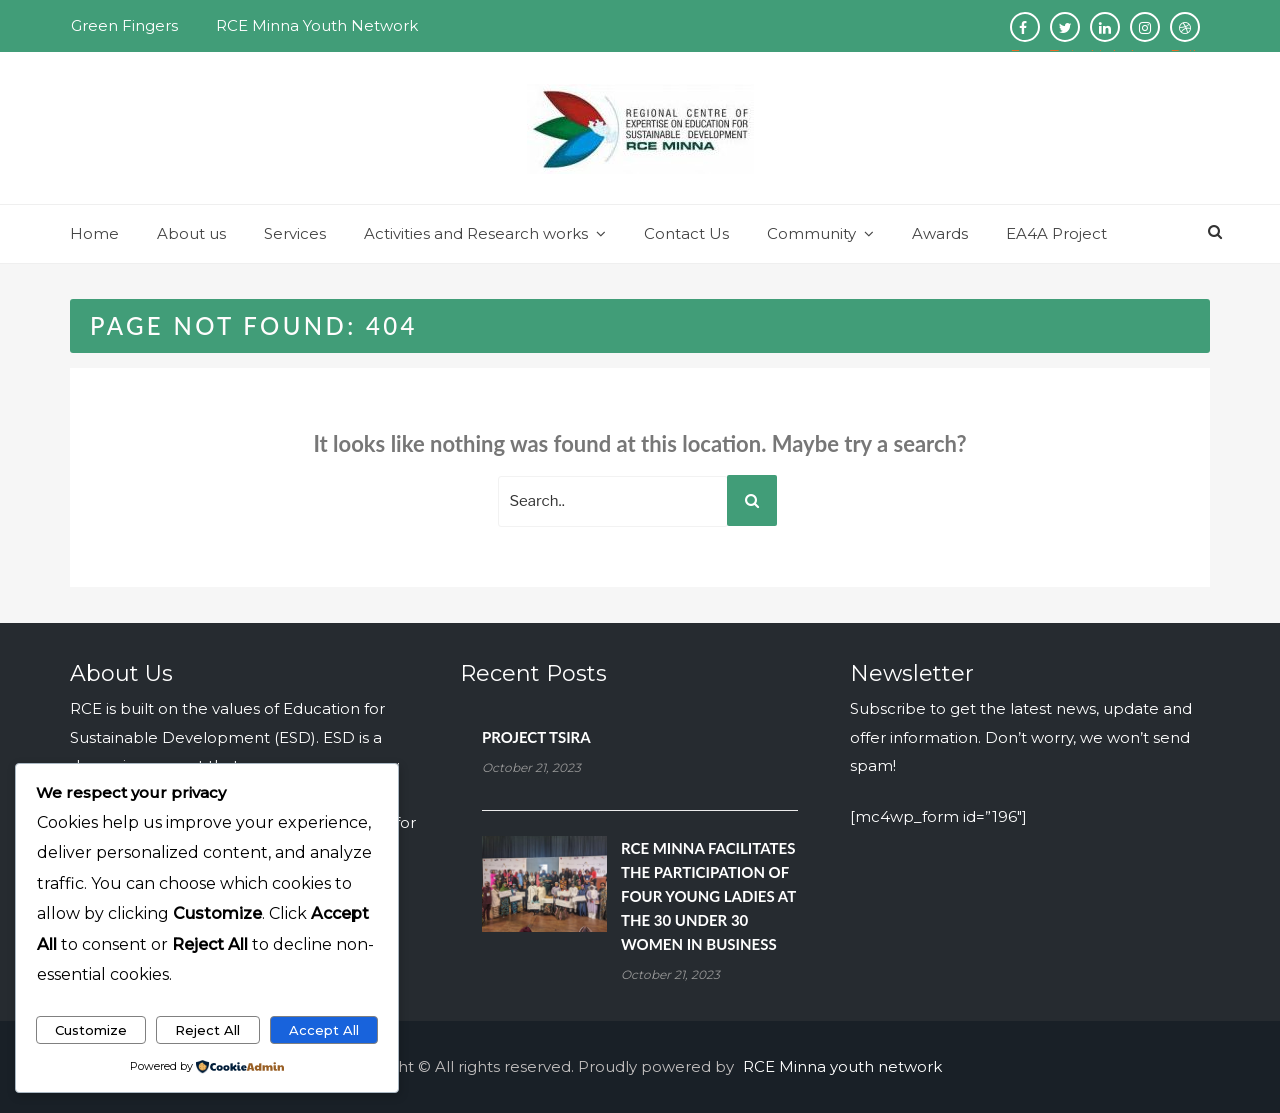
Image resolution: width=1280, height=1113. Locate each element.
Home (94, 233)
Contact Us (686, 233)
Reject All (207, 1030)
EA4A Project (1056, 233)
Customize (91, 1030)
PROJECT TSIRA (536, 737)
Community (811, 233)
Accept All (324, 1030)
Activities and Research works (476, 233)
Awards (940, 233)
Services (295, 233)
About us (191, 233)
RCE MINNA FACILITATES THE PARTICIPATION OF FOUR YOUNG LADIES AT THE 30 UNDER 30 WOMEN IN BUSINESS (708, 896)
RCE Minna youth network (842, 1066)
